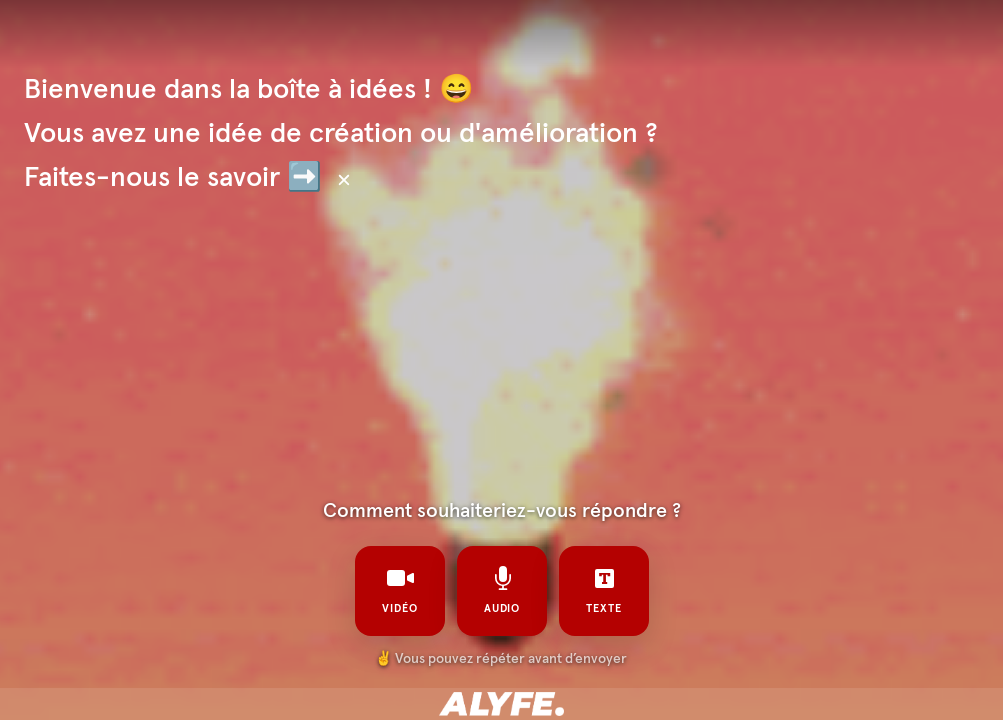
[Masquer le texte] (344, 180)
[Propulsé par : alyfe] (501, 704)
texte (604, 590)
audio (501, 590)
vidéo (400, 590)
